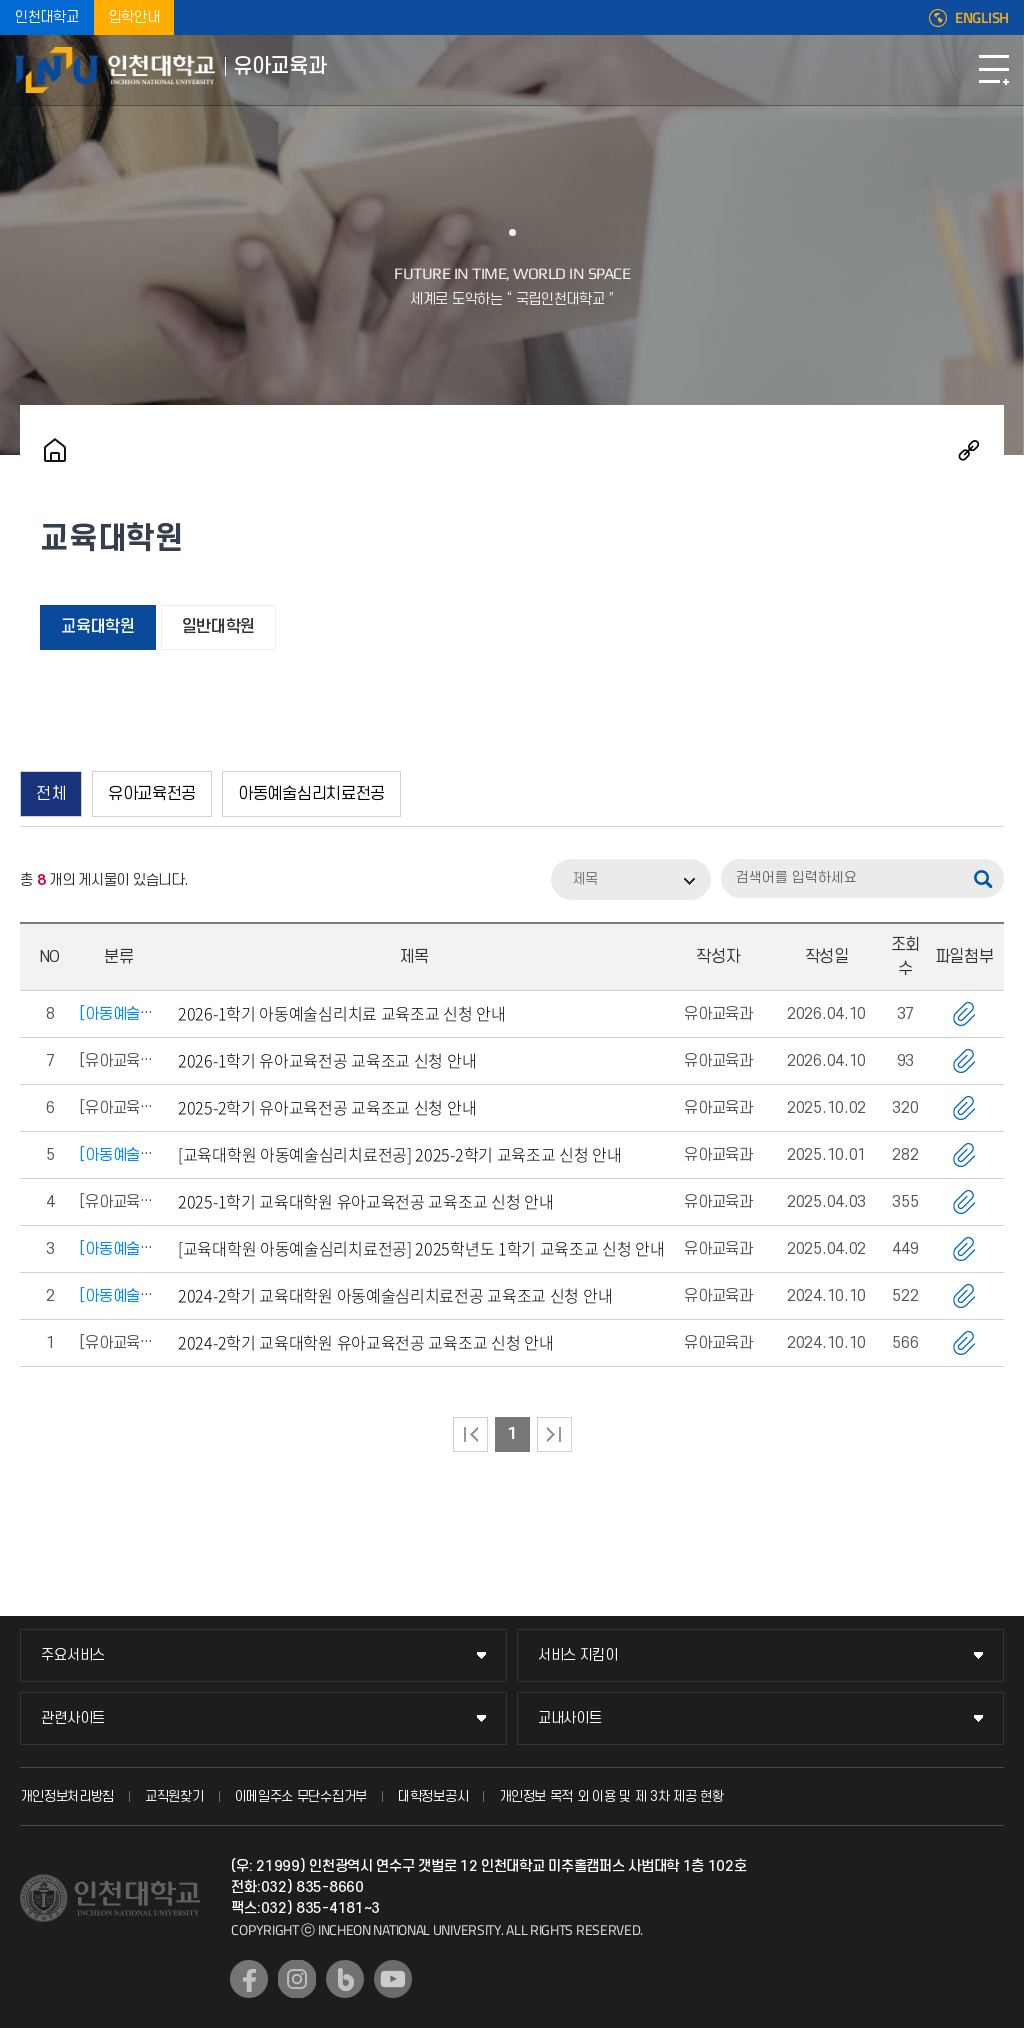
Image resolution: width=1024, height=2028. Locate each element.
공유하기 (969, 450)
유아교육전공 (152, 794)
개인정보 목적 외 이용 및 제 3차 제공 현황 (611, 1796)
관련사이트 (73, 1718)
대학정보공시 (433, 1796)
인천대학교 (47, 17)
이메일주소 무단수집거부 (301, 1796)
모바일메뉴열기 (994, 70)
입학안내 (134, 17)
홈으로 (55, 450)
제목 (585, 879)
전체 (50, 794)
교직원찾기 (174, 1796)
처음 (470, 1434)
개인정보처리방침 (67, 1796)
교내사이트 (570, 1718)
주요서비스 (73, 1655)
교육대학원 (98, 627)
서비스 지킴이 (578, 1655)
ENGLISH (982, 18)
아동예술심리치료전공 (311, 794)
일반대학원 (219, 627)
